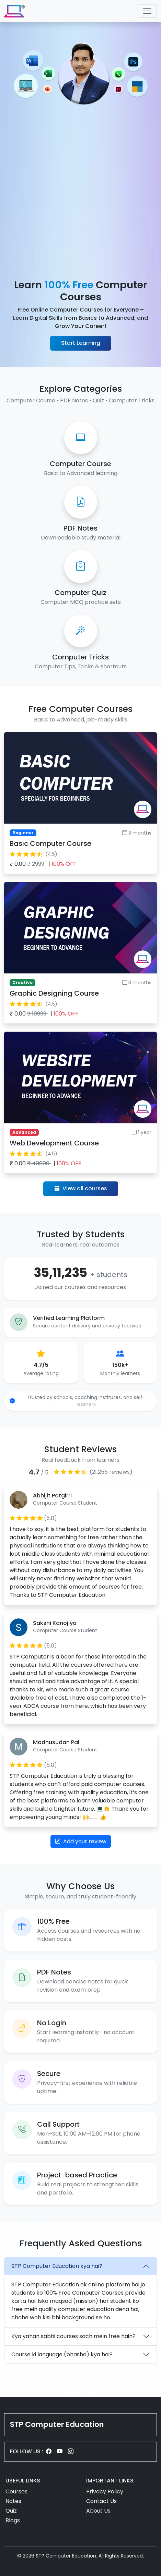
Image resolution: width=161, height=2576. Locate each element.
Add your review (80, 1841)
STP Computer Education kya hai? (56, 2266)
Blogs (12, 2520)
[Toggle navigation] (147, 11)
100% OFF (63, 864)
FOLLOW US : (26, 2451)
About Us (98, 2511)
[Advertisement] (80, 193)
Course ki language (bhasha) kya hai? (62, 2354)
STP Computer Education (57, 2424)
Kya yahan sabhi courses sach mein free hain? (73, 2336)
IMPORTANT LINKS (110, 2480)
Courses (16, 2491)
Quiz (11, 2511)
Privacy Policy (104, 2491)
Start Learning (80, 343)
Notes (13, 2501)
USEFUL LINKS (22, 2480)
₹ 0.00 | (43, 864)
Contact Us (101, 2501)
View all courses (80, 1188)
